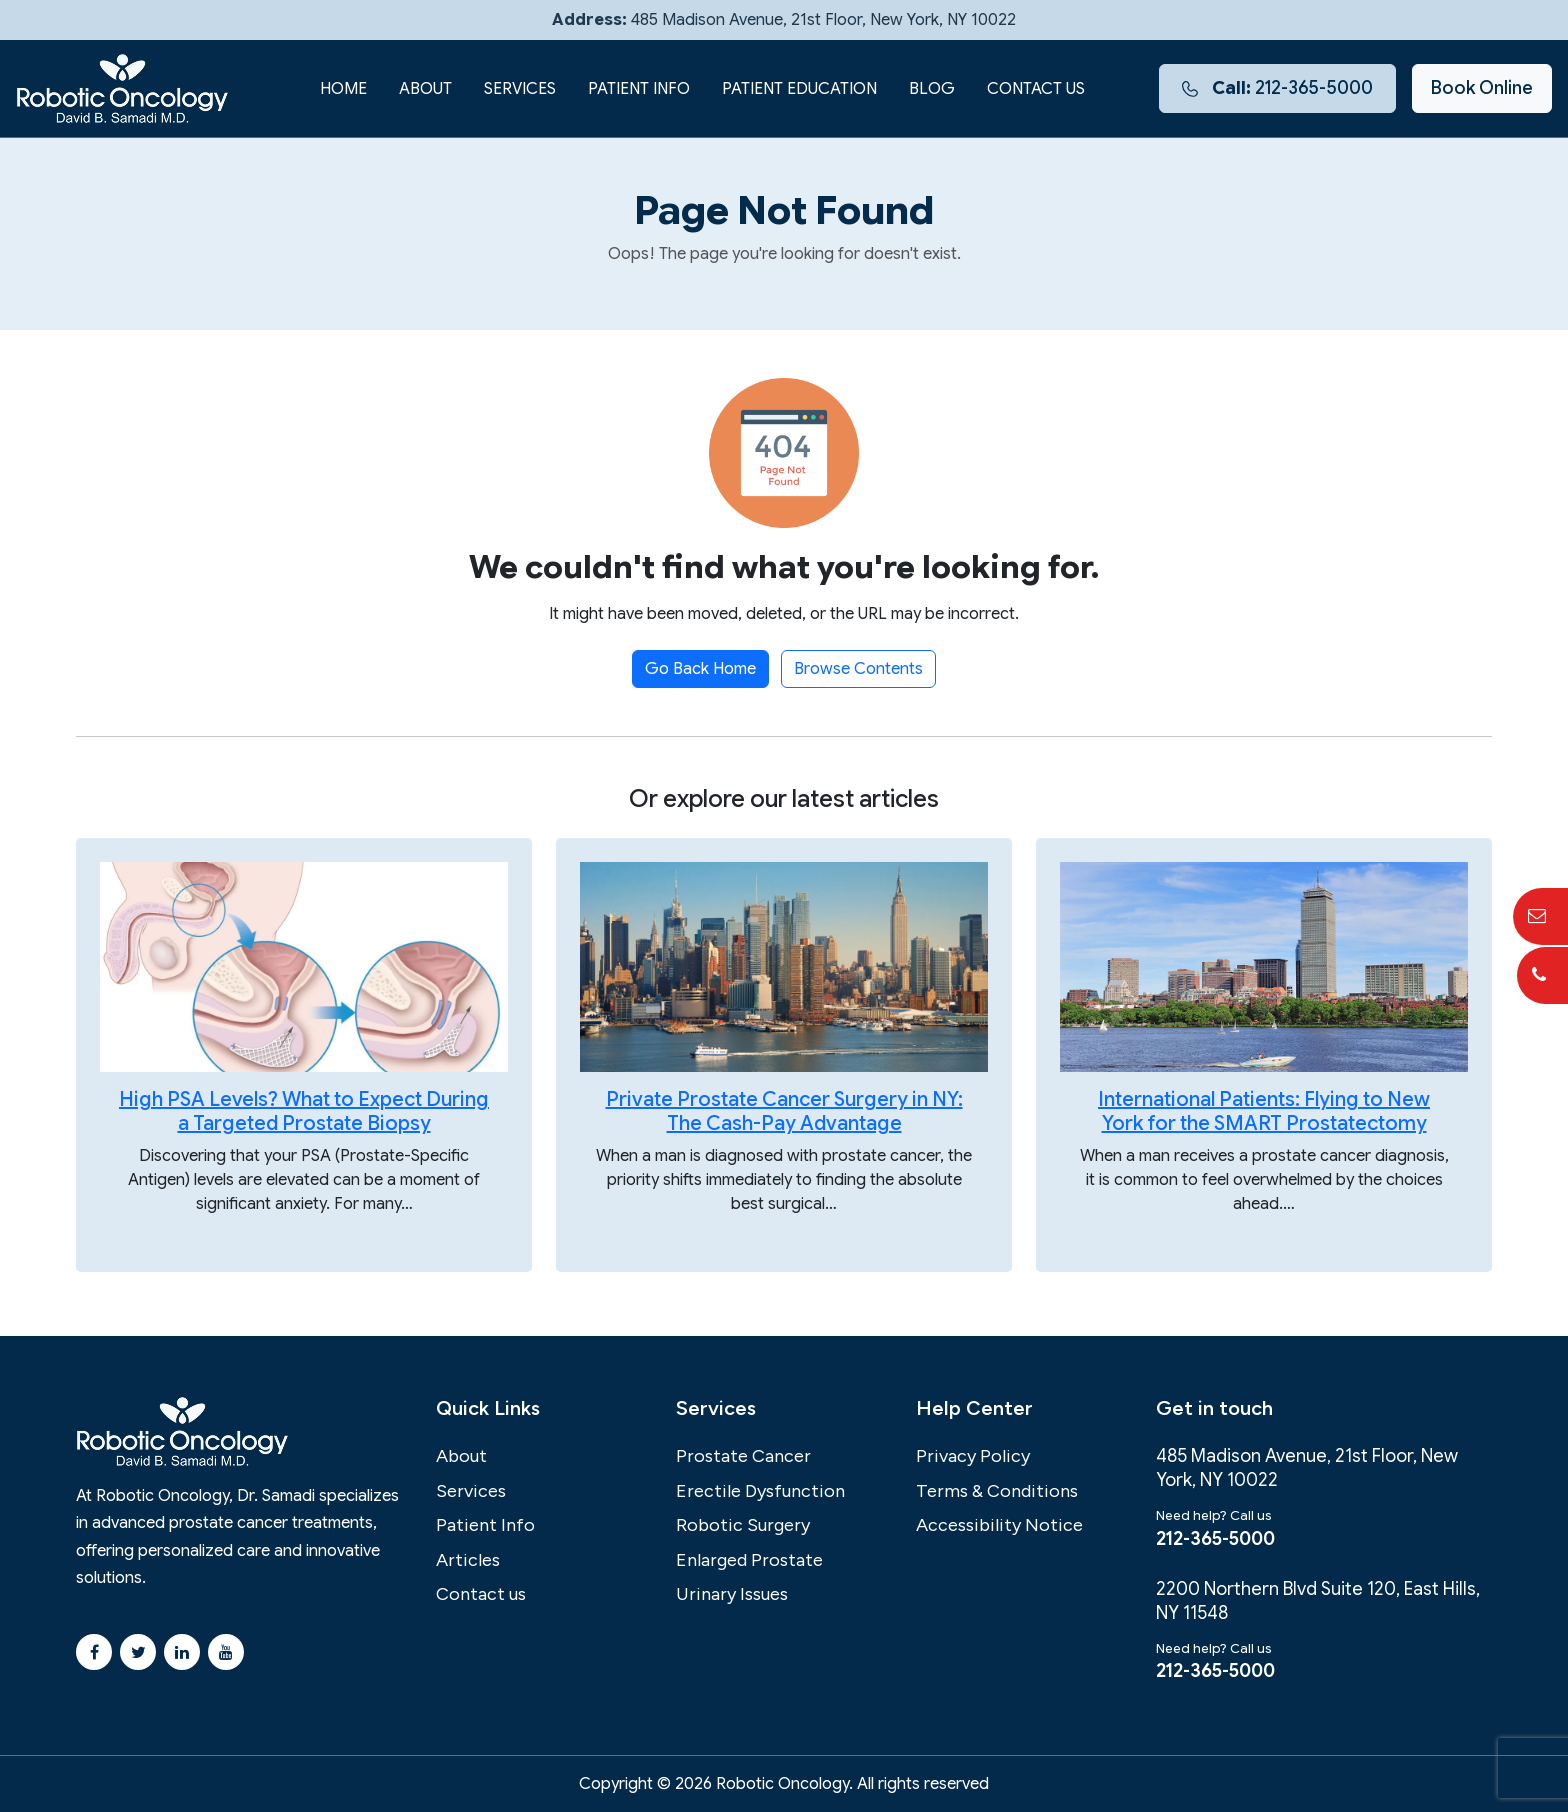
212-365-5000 (1277, 88)
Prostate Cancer (743, 1456)
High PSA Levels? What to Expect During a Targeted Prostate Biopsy (304, 1111)
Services (520, 89)
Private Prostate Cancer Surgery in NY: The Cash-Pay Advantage (784, 1111)
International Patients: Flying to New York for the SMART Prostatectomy (1264, 1111)
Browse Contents (858, 669)
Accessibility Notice (999, 1525)
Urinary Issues (732, 1594)
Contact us (1036, 89)
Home (343, 89)
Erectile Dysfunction (760, 1491)
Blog (932, 89)
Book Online (1482, 88)
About (425, 89)
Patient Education (799, 89)
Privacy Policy (973, 1456)
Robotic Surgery (743, 1525)
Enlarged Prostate (749, 1560)
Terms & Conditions (997, 1491)
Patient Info (639, 89)
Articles (468, 1560)
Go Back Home (700, 669)
